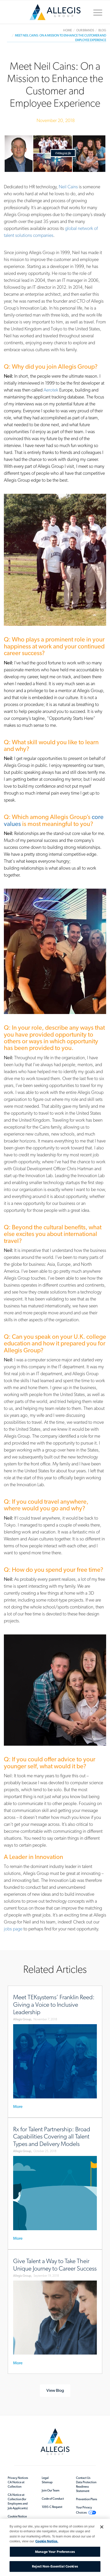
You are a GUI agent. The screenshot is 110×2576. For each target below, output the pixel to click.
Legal (45, 2478)
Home (55, 12)
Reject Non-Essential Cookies (55, 2566)
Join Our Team (51, 2490)
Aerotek (51, 390)
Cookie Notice (17, 2516)
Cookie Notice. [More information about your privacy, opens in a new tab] (46, 2541)
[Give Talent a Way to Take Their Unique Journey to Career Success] (55, 2312)
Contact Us (83, 2478)
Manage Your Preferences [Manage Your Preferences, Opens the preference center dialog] (55, 2552)
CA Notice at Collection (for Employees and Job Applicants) (18, 2501)
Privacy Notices (18, 2478)
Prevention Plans (86, 2499)
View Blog (55, 2390)
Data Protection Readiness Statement (86, 2486)
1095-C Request (52, 2507)
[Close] (101, 2527)
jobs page (13, 1928)
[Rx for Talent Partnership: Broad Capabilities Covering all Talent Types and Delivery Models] (55, 2183)
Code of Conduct (53, 2498)
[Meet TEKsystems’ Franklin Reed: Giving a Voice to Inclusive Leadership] (55, 2051)
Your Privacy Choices (84, 2510)
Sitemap (47, 2482)
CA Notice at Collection (16, 2484)
